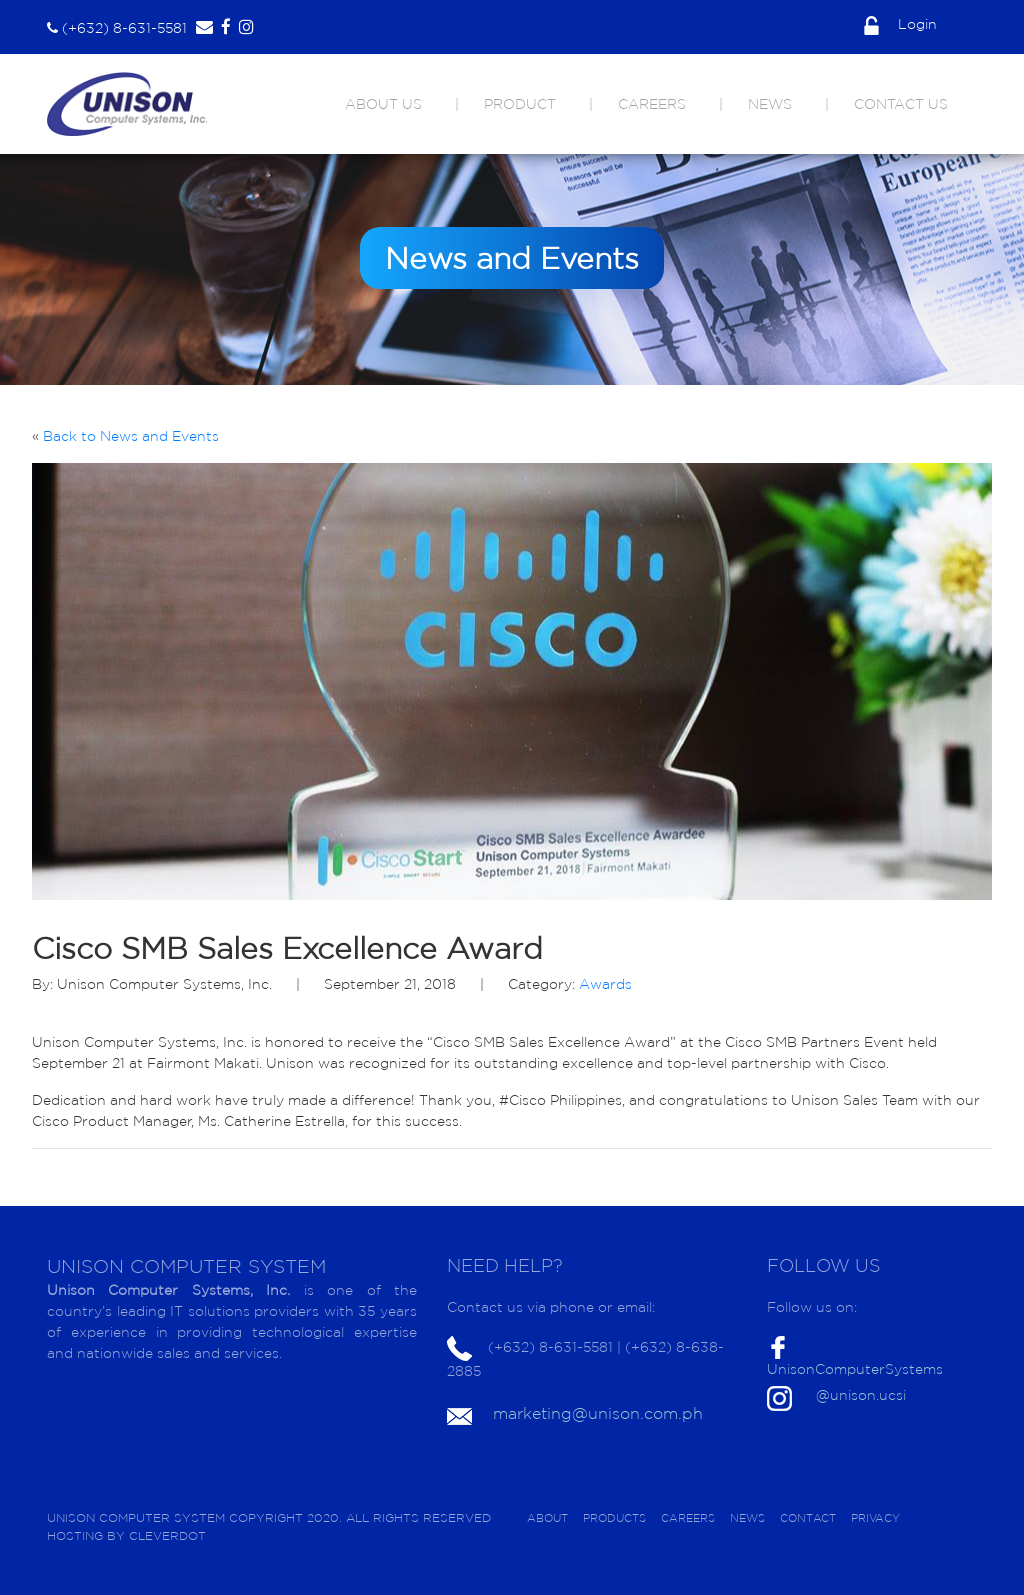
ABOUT (547, 1518)
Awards (605, 984)
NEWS (770, 104)
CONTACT (808, 1518)
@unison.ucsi (861, 1395)
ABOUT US (383, 104)
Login (900, 24)
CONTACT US (901, 104)
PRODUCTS (614, 1518)
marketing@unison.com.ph (598, 1413)
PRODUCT (520, 104)
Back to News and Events (131, 436)
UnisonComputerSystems (855, 1369)
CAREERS (652, 104)
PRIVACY (875, 1518)
